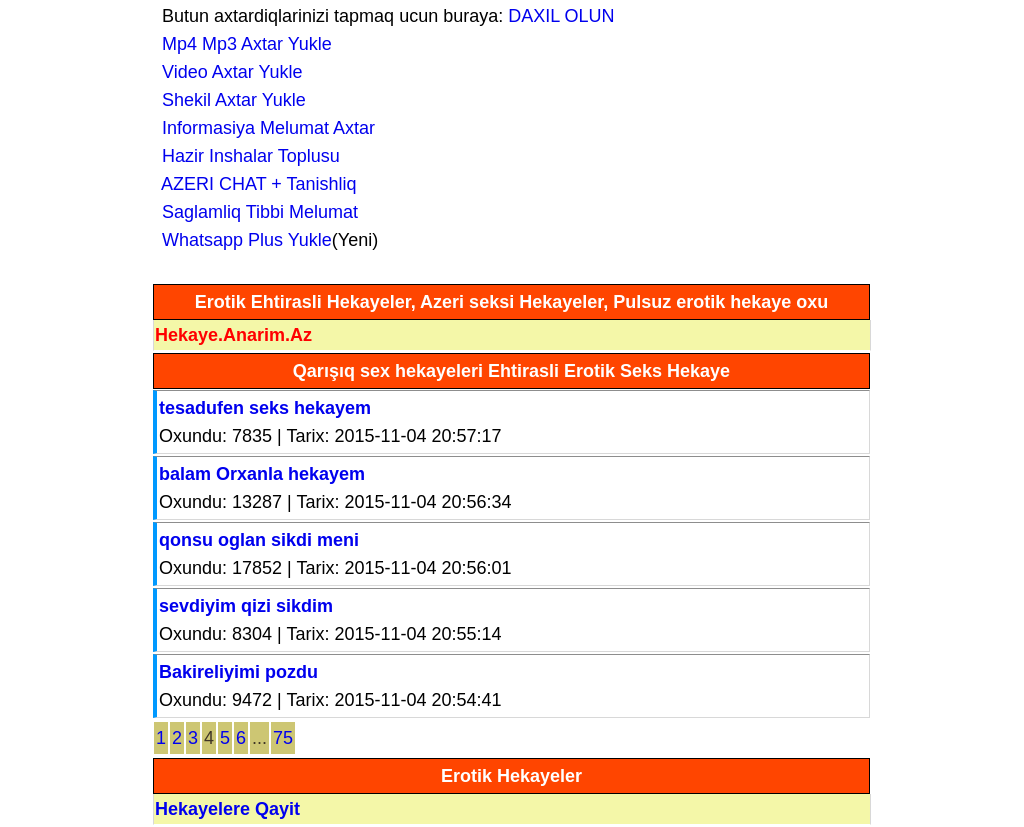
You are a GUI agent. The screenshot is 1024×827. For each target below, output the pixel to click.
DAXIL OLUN (561, 16)
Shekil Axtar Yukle (229, 100)
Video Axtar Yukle (227, 72)
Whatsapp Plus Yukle (242, 240)
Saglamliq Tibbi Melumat (255, 212)
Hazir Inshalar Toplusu (246, 156)
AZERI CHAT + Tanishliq (254, 184)
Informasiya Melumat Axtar (263, 128)
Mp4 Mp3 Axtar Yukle (242, 44)
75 (283, 738)
